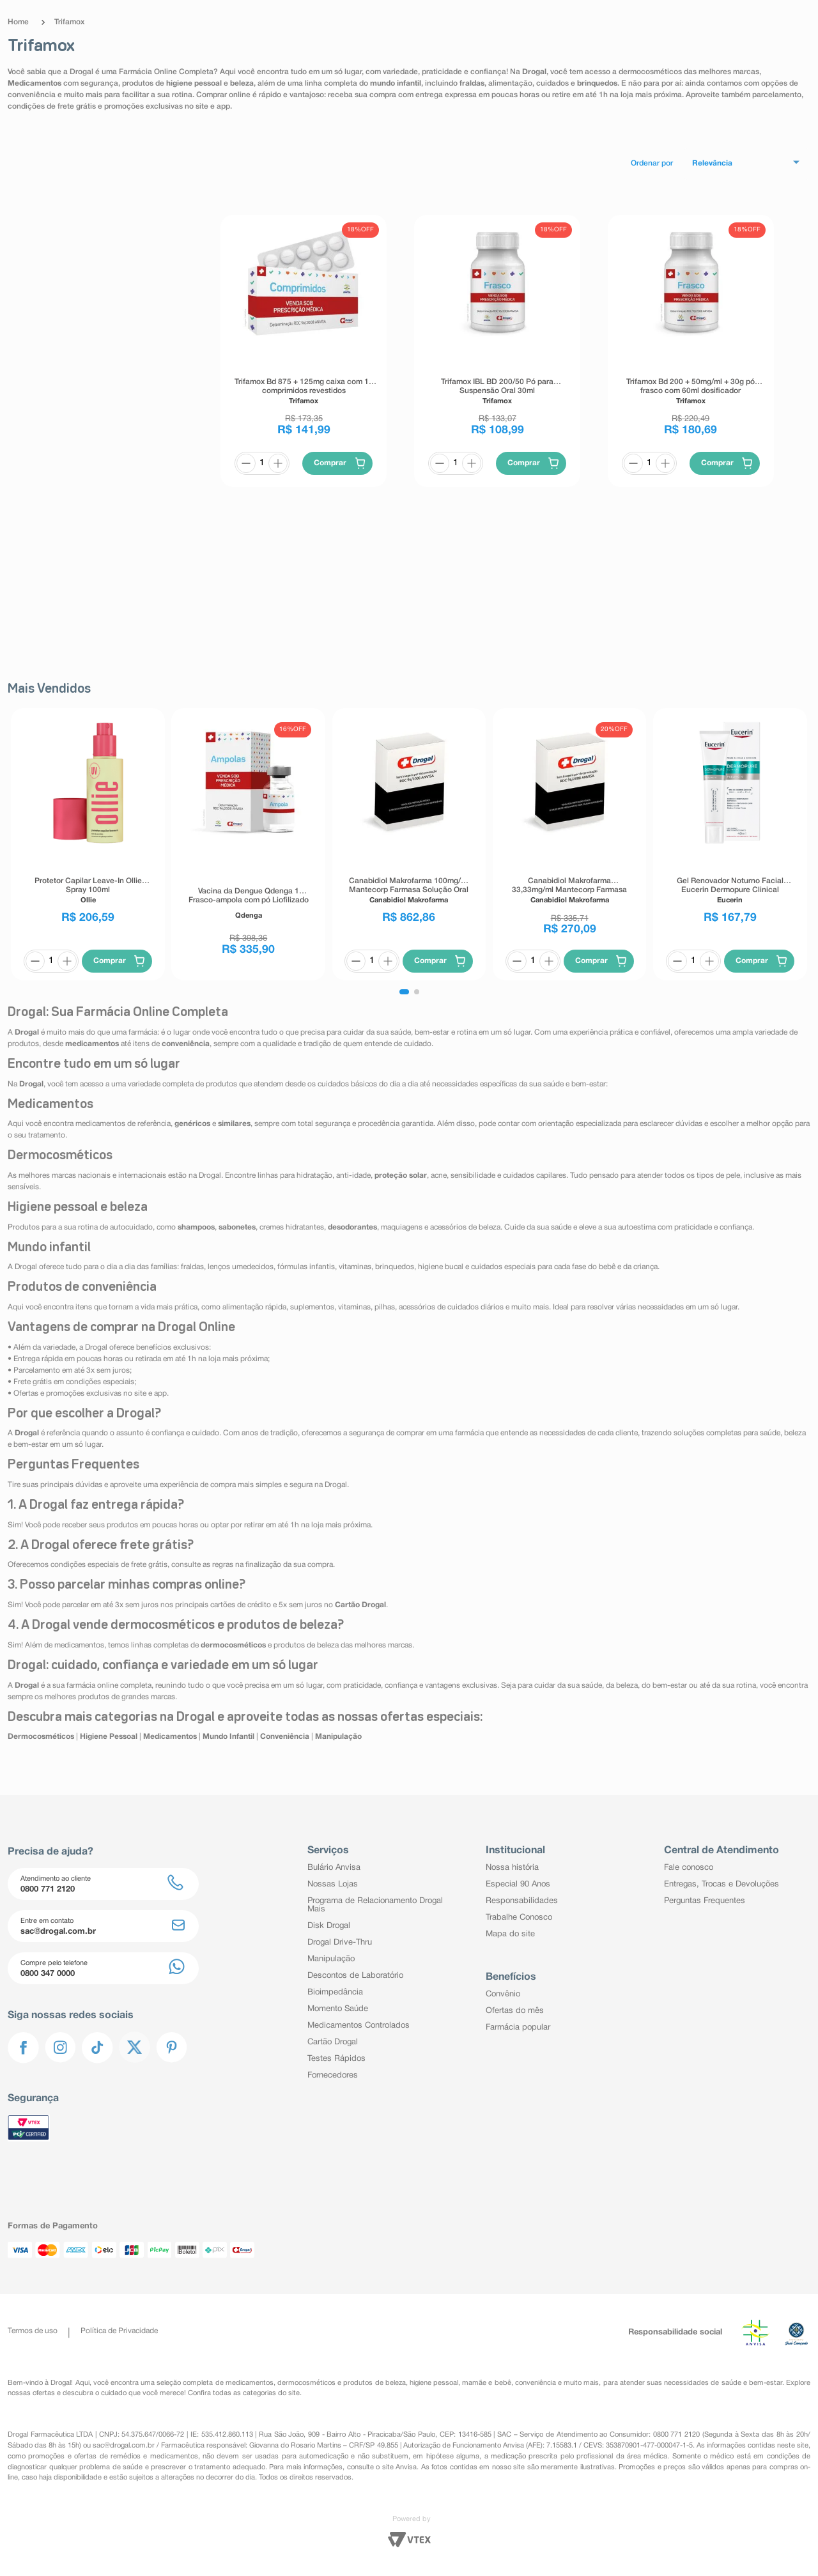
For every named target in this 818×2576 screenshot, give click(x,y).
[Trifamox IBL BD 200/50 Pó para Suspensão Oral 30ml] (497, 351)
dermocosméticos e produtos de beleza (341, 2383)
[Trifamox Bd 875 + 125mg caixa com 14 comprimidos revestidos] (303, 351)
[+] (278, 463)
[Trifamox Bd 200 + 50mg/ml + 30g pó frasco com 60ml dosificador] (691, 351)
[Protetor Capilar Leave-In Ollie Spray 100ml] (87, 844)
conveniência (535, 2383)
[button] (404, 991)
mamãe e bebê (486, 2383)
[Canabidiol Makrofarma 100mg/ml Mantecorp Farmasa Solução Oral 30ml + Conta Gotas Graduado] (409, 844)
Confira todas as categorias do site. (245, 2393)
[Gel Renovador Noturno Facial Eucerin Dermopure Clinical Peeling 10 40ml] (730, 844)
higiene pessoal (434, 2383)
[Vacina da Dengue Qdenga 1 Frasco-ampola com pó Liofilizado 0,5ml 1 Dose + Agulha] (248, 844)
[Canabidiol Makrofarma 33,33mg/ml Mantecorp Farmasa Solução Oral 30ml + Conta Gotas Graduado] (569, 844)
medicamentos (250, 2383)
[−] (246, 463)
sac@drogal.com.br (124, 2445)
